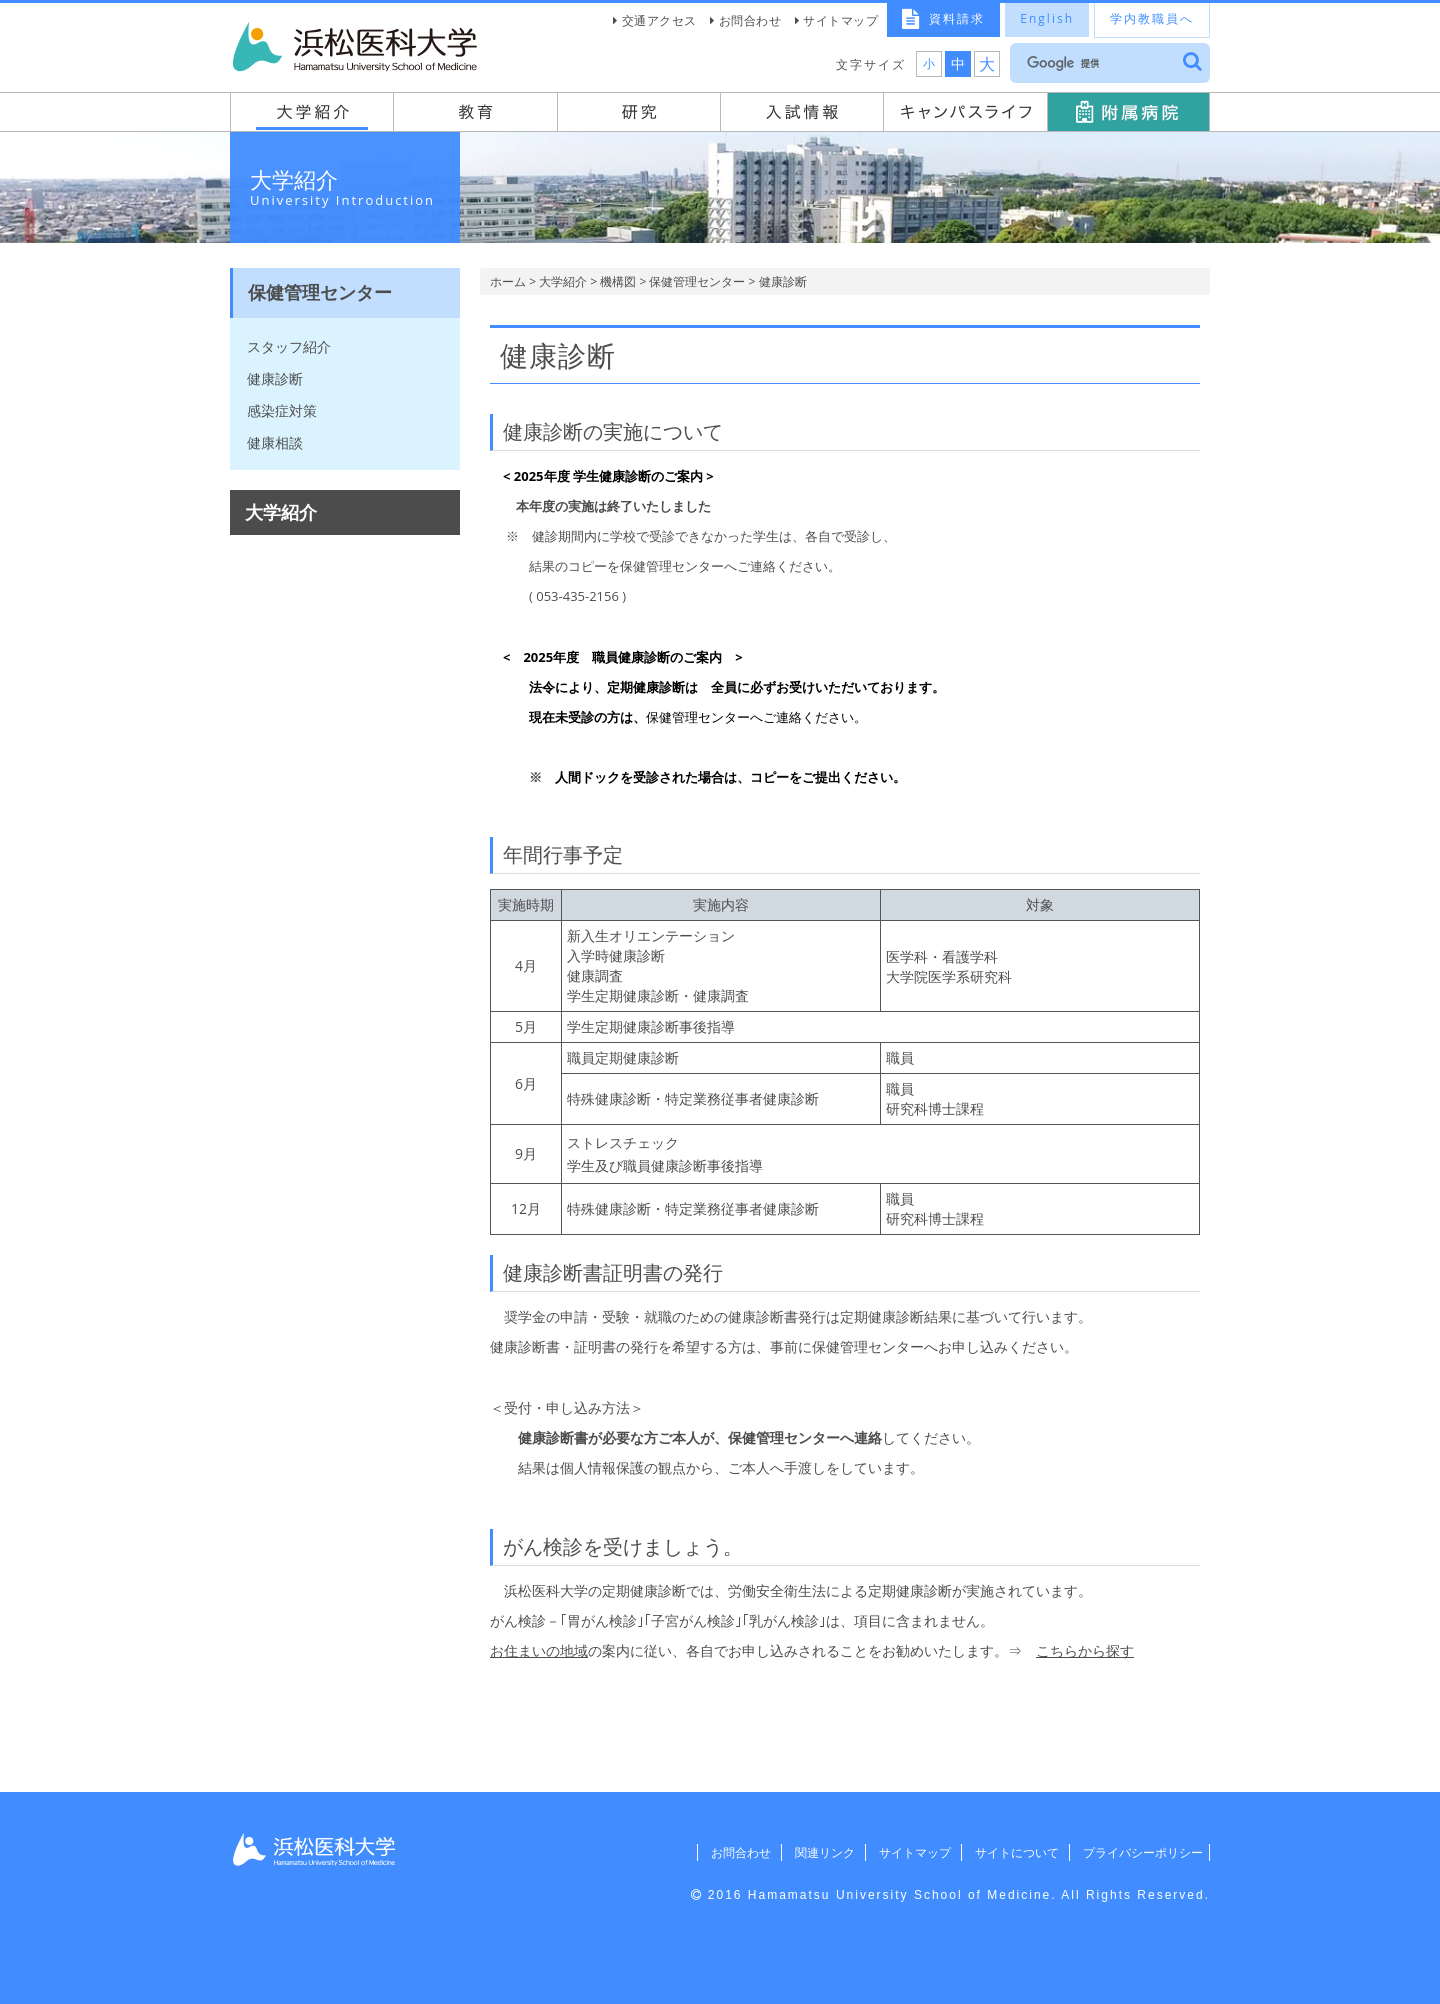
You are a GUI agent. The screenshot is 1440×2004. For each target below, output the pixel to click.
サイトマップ (840, 20)
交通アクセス (659, 20)
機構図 (618, 281)
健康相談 (275, 442)
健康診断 (275, 378)
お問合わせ (750, 20)
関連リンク (805, 1852)
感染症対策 (282, 410)
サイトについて (1006, 1852)
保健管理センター (697, 281)
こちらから (1071, 1650)
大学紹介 (563, 281)
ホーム (508, 281)
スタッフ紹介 (289, 346)
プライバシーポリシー (1137, 1852)
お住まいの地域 (539, 1650)
